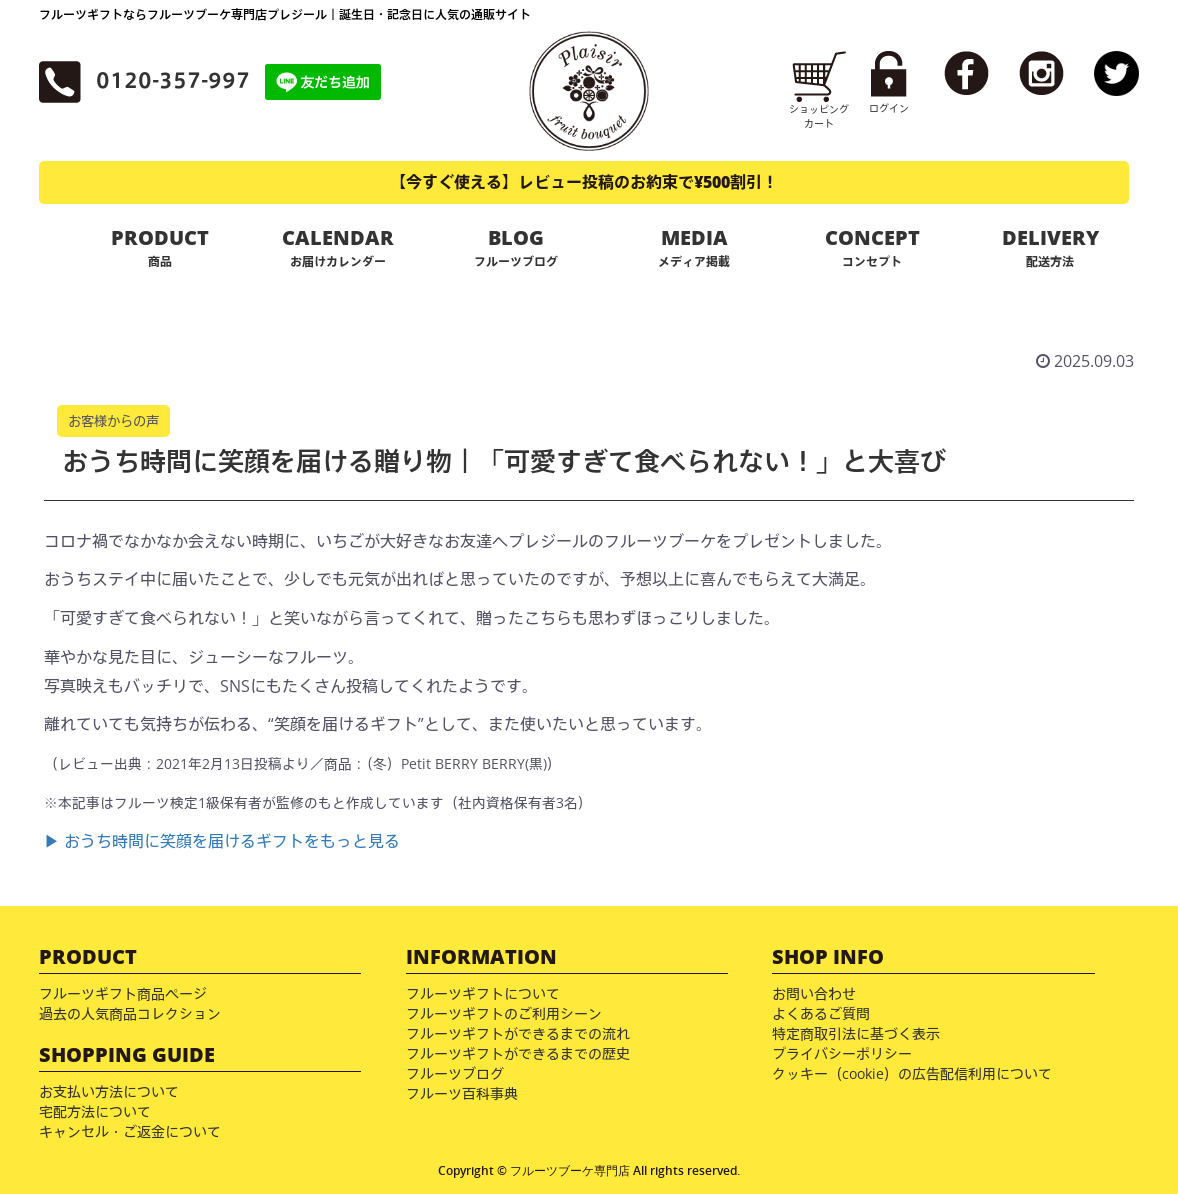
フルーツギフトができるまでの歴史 (518, 1053)
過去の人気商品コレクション (130, 1013)
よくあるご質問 (821, 1013)
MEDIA (694, 247)
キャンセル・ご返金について (130, 1131)
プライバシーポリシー (842, 1053)
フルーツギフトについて (483, 993)
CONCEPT (872, 247)
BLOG (516, 247)
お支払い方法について (109, 1091)
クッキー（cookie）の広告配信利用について (912, 1073)
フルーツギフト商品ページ (123, 993)
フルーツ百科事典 (462, 1093)
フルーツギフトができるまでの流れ (518, 1033)
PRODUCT (160, 247)
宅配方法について (95, 1111)
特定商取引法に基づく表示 (856, 1033)
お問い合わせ (814, 993)
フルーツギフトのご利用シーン (504, 1013)
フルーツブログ (455, 1073)
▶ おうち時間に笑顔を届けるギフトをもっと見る (222, 841)
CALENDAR (338, 247)
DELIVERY (1050, 247)
